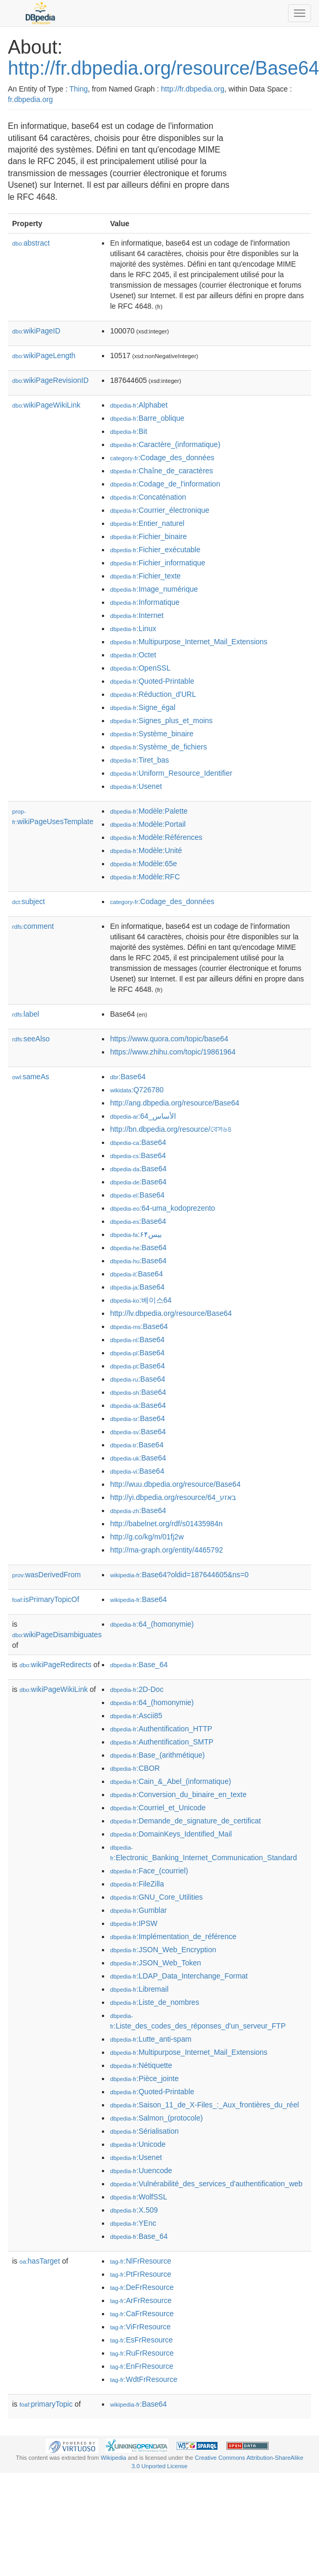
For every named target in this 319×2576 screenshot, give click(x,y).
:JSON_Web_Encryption (163, 1949)
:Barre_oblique (147, 418)
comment (33, 926)
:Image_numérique (154, 589)
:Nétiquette (141, 2065)
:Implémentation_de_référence (173, 1936)
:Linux (133, 628)
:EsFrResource (141, 2340)
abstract (31, 243)
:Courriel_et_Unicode (157, 1807)
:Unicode (138, 2144)
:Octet (133, 655)
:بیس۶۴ (136, 1234)
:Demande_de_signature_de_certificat (185, 1821)
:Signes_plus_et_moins (161, 720)
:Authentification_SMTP (161, 1742)
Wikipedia (114, 2458)
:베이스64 (140, 1300)
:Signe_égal (142, 707)
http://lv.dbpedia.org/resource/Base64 (171, 1313)
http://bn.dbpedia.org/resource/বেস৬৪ (171, 1129)
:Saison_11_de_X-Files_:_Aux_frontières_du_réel (204, 2105)
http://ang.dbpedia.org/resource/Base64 (174, 1103)
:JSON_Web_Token (155, 1963)
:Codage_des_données (162, 457)
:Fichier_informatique (157, 563)
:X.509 (134, 2210)
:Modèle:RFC (145, 877)
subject (28, 901)
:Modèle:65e (143, 863)
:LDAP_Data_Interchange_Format (179, 1976)
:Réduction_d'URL (153, 694)
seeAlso (31, 1039)
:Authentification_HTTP (161, 1729)
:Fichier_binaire (148, 536)
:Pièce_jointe (144, 2078)
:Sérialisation (144, 2131)
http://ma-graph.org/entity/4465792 (166, 1550)
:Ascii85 (136, 1715)
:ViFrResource (140, 2327)
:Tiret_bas (139, 760)
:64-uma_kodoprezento (162, 1208)
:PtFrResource (140, 2274)
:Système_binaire (151, 733)
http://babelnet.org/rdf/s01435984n (166, 1523)
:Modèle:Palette (149, 811)
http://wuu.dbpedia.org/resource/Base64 (175, 1484)
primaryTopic (46, 2404)
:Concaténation (148, 497)
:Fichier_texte (145, 576)
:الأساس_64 (143, 1116)
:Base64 (128, 1076)
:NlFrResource (140, 2261)
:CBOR (135, 1768)
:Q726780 (136, 1090)
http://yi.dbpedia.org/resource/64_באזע (173, 1497)
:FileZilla (137, 1884)
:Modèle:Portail (148, 824)
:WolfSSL (138, 2197)
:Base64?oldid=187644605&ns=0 (179, 1574)
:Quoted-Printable (152, 681)
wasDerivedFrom (46, 1574)
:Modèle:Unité (146, 850)
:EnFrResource (141, 2366)
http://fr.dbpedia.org (192, 89)
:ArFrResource (140, 2300)
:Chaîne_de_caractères (161, 470)
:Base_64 (139, 1664)
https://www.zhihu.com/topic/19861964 (172, 1052)
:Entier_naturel (147, 523)
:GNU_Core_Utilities (156, 1897)
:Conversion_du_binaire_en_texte (178, 1794)
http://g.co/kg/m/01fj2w (146, 1537)
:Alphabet (139, 405)
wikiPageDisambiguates (56, 1634)
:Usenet (136, 786)
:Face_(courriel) (149, 1871)
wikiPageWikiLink (46, 405)
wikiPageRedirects (55, 1664)
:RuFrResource (141, 2353)
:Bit (128, 431)
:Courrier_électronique (159, 510)
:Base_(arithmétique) (157, 1755)
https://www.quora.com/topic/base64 (169, 1039)
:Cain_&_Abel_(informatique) (170, 1781)
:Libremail (139, 1989)
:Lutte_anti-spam (150, 2039)
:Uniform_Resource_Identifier (171, 773)
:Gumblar (138, 1910)
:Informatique (144, 602)
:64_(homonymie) (151, 1624)
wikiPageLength (44, 355)
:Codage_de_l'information (165, 484)
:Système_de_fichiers (158, 747)
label (25, 1014)
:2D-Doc (136, 1689)
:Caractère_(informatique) (165, 444)
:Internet (136, 615)
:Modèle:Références (156, 837)
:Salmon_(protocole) (156, 2118)
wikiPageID (36, 331)
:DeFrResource (141, 2287)
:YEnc (133, 2223)
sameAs (30, 1076)
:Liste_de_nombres (154, 2002)
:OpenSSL (140, 668)
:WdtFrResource (143, 2379)
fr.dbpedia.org (30, 99)
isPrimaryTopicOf (45, 1599)
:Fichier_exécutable (155, 549)
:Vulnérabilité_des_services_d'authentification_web (206, 2183)
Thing (78, 89)
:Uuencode (141, 2170)
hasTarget (39, 2261)
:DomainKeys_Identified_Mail (171, 1834)
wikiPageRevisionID (50, 380)
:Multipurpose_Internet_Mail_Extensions (188, 641)
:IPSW (133, 1923)
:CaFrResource (141, 2313)
